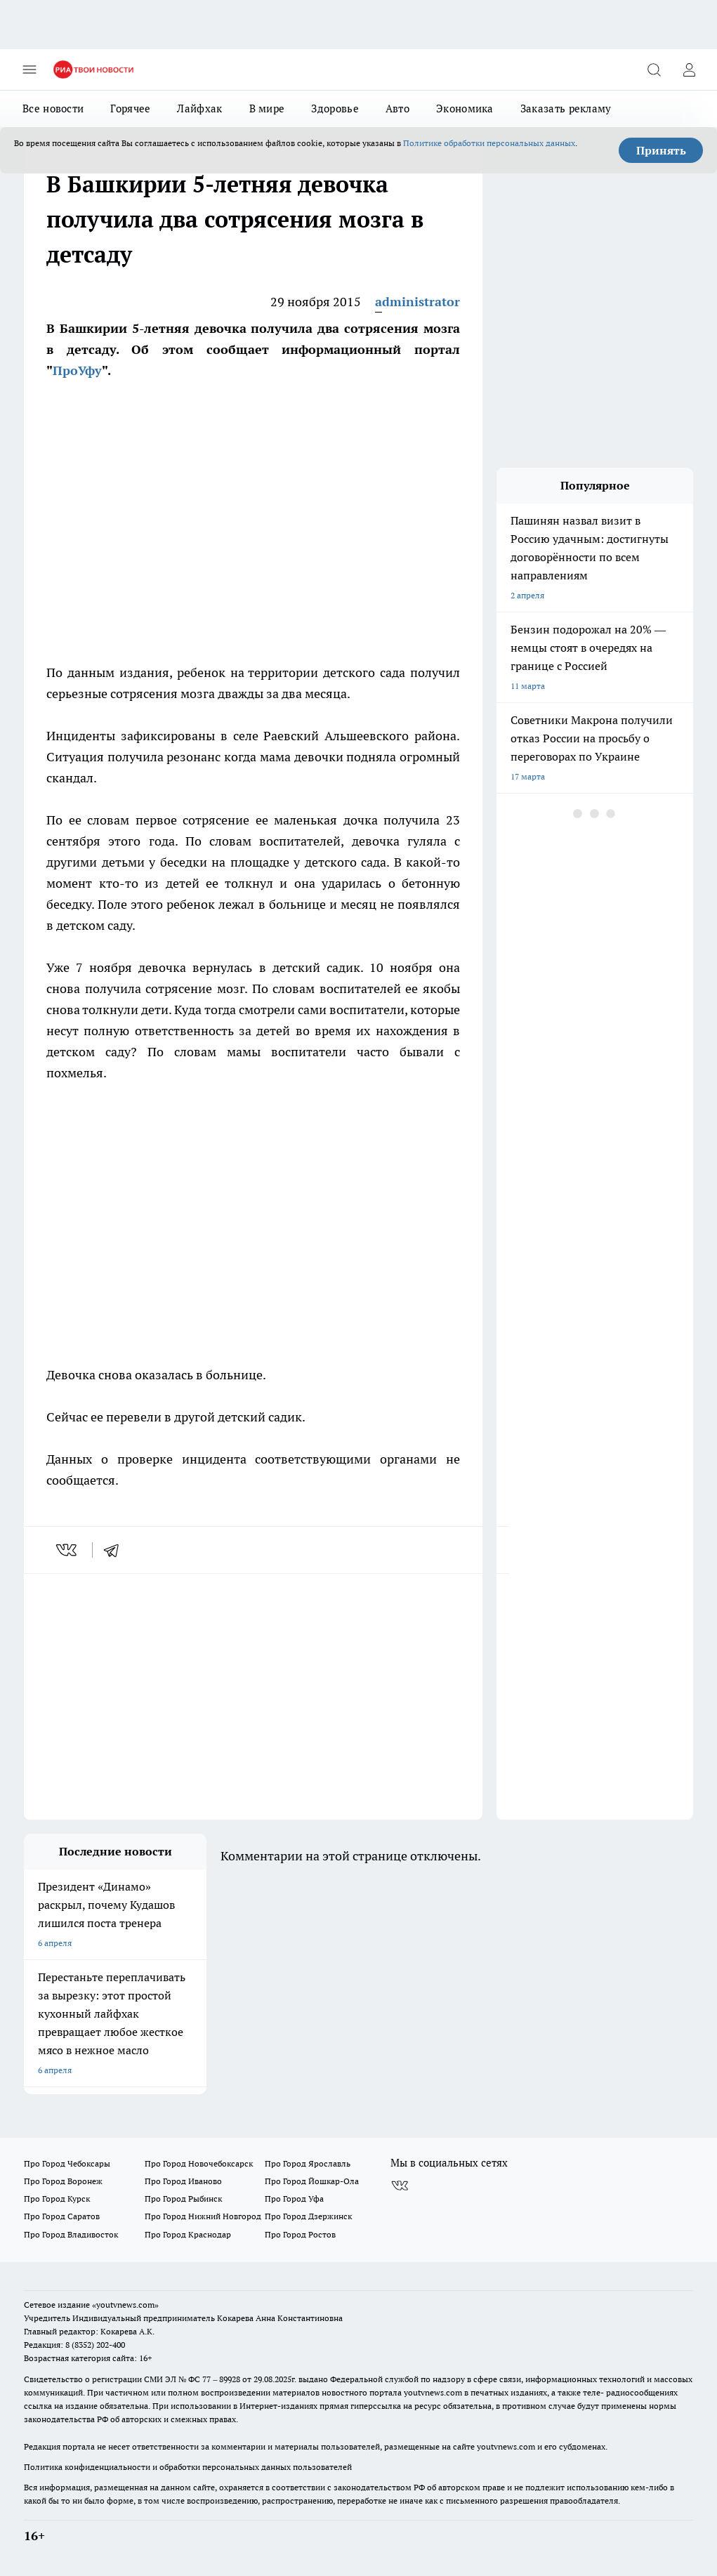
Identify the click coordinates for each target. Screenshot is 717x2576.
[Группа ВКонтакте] (399, 2185)
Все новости (53, 108)
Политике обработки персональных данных (489, 143)
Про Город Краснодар (188, 2234)
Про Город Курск (57, 2198)
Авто (397, 108)
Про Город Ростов (300, 2234)
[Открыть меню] (29, 69)
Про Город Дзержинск (308, 2216)
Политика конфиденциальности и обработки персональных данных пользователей (188, 2467)
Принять (661, 150)
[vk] (67, 1550)
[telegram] (116, 1550)
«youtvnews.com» (125, 2304)
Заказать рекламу (566, 108)
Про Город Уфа (294, 2198)
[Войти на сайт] (689, 69)
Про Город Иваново (183, 2181)
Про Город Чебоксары (67, 2163)
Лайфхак (199, 108)
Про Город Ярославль (307, 2163)
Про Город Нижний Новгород (203, 2216)
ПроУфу (77, 370)
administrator (417, 302)
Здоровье (334, 108)
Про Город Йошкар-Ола (312, 2181)
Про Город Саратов (62, 2216)
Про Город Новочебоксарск (199, 2163)
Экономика (465, 108)
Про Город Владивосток (71, 2234)
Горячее (130, 108)
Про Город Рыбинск (183, 2198)
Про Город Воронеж (63, 2181)
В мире (267, 108)
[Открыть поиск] (654, 69)
